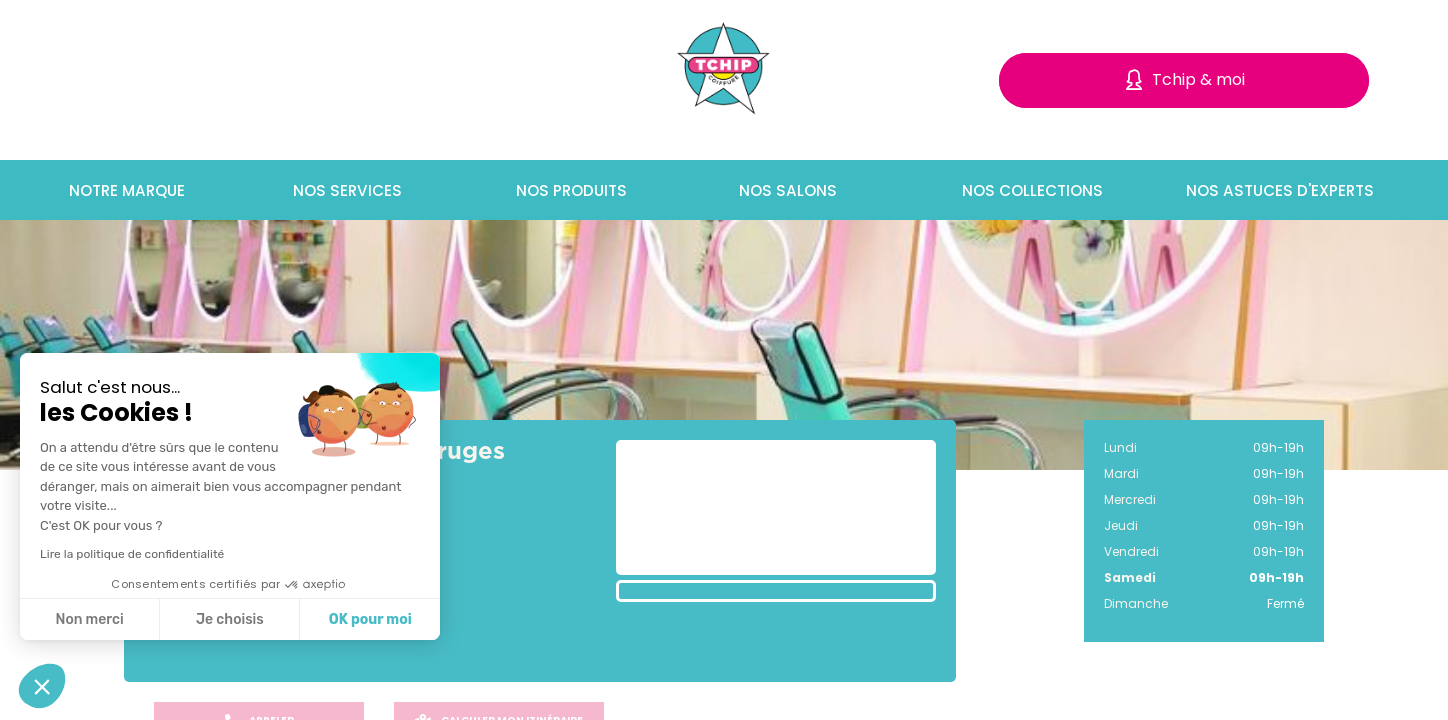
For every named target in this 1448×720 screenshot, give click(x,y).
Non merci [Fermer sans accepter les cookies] (89, 619)
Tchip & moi (1198, 79)
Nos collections (1026, 190)
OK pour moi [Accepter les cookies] (370, 619)
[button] (42, 686)
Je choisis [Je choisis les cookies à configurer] (230, 619)
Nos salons (782, 190)
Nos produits (567, 190)
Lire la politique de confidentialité (132, 554)
